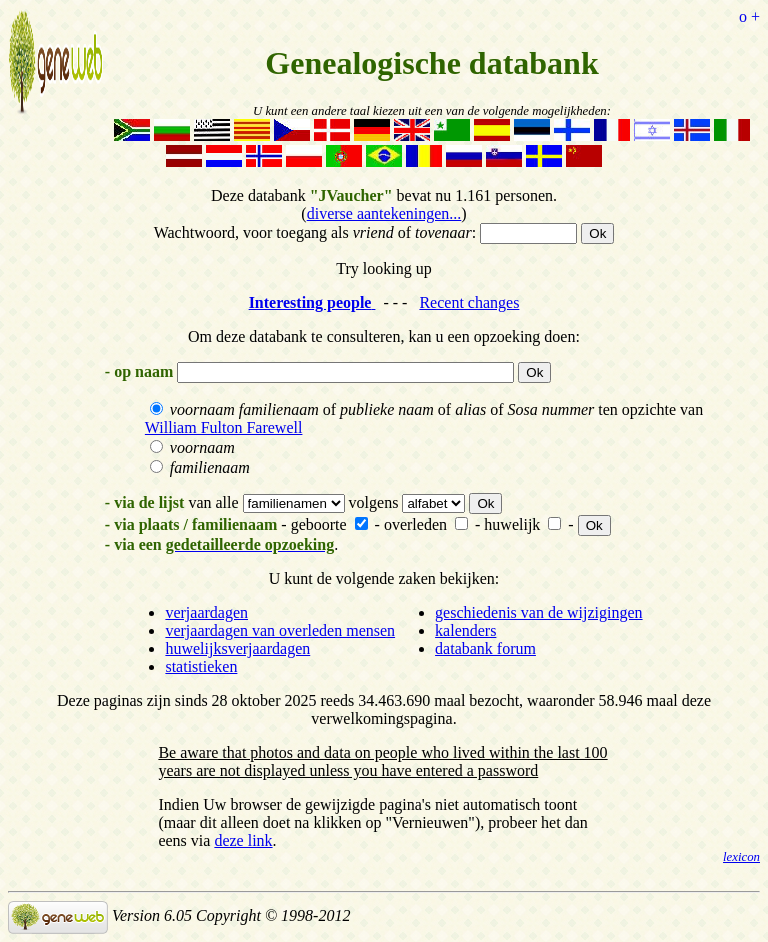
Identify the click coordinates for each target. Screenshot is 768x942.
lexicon (741, 857)
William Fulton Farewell (224, 427)
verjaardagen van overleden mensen (280, 630)
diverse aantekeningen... (384, 213)
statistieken (201, 666)
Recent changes (469, 302)
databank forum (485, 648)
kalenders (465, 630)
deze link (243, 840)
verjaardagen (206, 612)
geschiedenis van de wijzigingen (539, 612)
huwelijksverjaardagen (237, 648)
